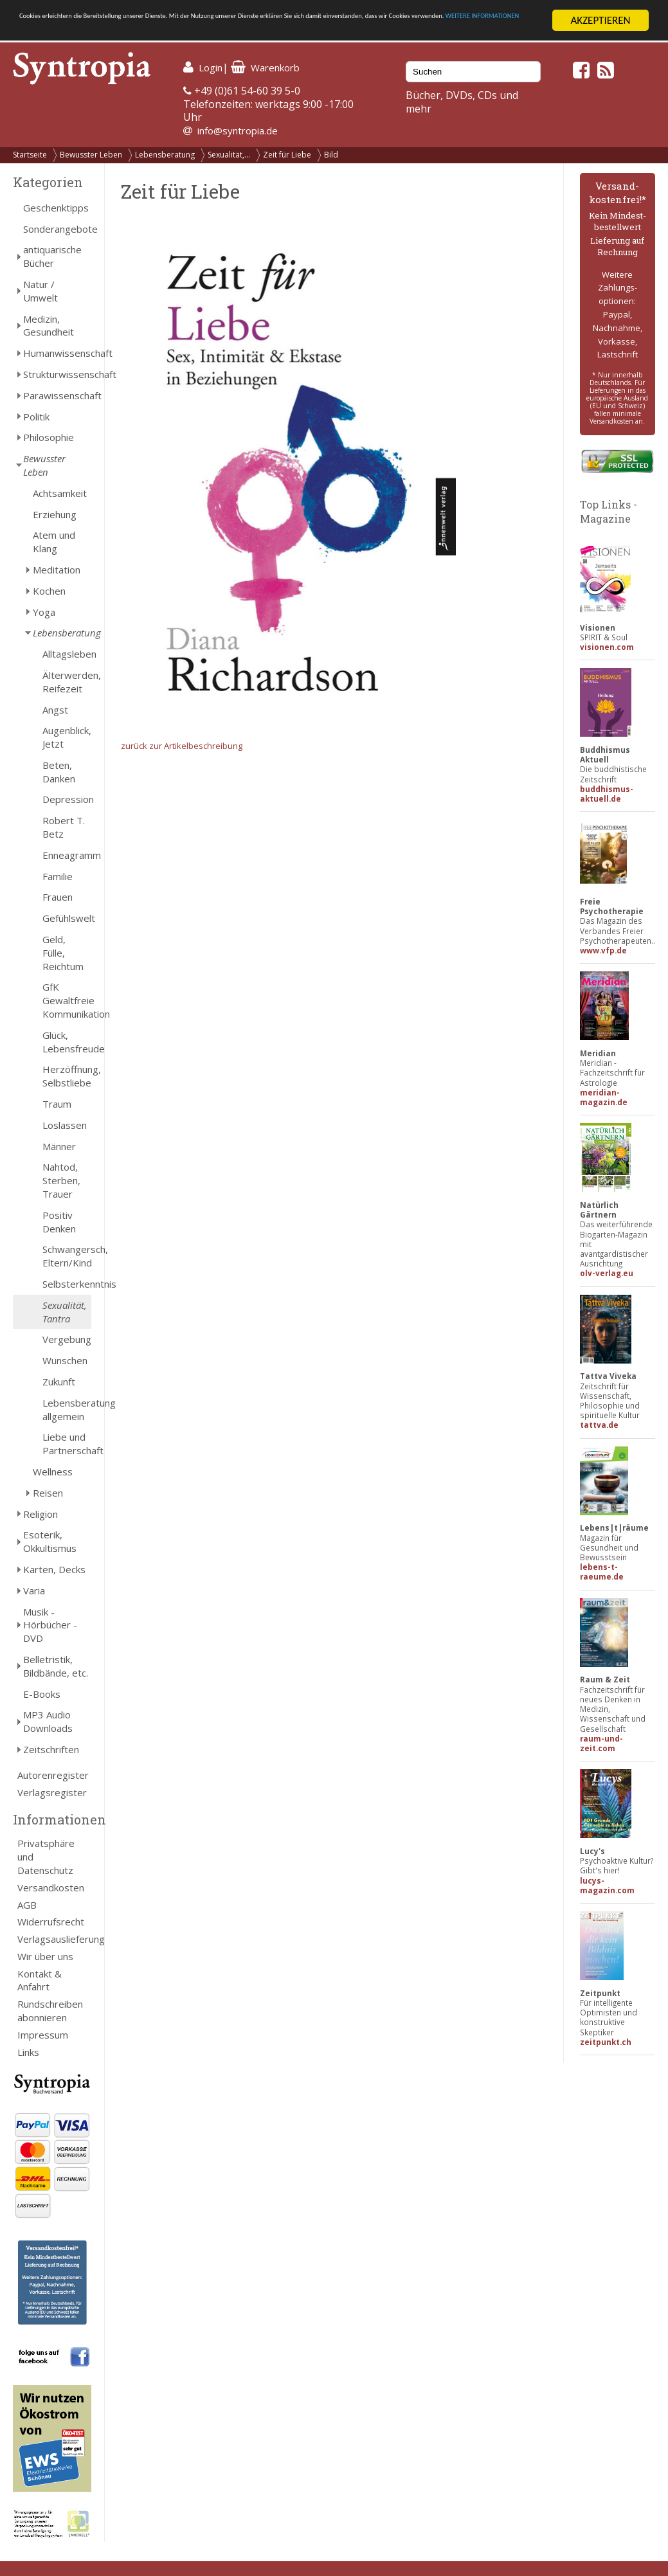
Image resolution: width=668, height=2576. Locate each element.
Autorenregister (53, 1775)
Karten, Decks (54, 1569)
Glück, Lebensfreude (66, 1042)
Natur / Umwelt (40, 291)
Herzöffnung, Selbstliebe (66, 1076)
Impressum (42, 2034)
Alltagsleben (66, 653)
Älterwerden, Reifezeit (66, 682)
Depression (66, 799)
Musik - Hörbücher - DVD (50, 1625)
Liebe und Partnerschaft (66, 1443)
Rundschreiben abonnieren (50, 2010)
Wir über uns (45, 1956)
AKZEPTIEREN (600, 20)
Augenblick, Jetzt (66, 737)
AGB (27, 1904)
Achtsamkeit (60, 493)
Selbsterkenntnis (66, 1283)
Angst (55, 709)
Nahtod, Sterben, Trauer (61, 1180)
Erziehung (55, 514)
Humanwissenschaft (57, 353)
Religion (40, 1514)
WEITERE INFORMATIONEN (278, 32)
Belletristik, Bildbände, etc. (55, 1666)
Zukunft (58, 1381)
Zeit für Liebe (287, 154)
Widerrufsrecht (50, 1921)
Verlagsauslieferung (54, 1938)
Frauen (57, 896)
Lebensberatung (165, 154)
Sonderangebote (57, 228)
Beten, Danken (58, 772)
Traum (56, 1103)
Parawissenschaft (57, 395)
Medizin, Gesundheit (48, 325)
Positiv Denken (59, 1222)
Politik (36, 416)
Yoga (44, 612)
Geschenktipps (56, 207)
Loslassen (64, 1125)
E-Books (41, 1694)
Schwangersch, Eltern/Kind (66, 1256)
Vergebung (66, 1339)
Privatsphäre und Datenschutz (46, 1857)
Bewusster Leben (91, 154)
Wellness (53, 1471)
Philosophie (48, 437)
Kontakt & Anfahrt (39, 1980)
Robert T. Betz (63, 827)
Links (28, 2052)
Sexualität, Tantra (64, 1312)
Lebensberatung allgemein (66, 1409)
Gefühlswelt (66, 918)
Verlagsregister (52, 1792)
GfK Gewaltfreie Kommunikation (66, 1000)
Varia (34, 1590)
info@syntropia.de (237, 130)
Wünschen (64, 1360)
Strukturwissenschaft (57, 374)
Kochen (49, 590)
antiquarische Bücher (52, 256)
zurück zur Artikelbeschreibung (181, 746)
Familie (57, 876)
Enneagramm (66, 855)
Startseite (30, 154)
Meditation (56, 569)
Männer (59, 1146)
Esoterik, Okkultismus (50, 1541)
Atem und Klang (54, 541)
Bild (331, 154)
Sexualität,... (229, 154)
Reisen (48, 1492)
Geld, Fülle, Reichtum (63, 953)
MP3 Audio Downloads (48, 1721)
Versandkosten (50, 1887)
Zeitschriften (51, 1749)
